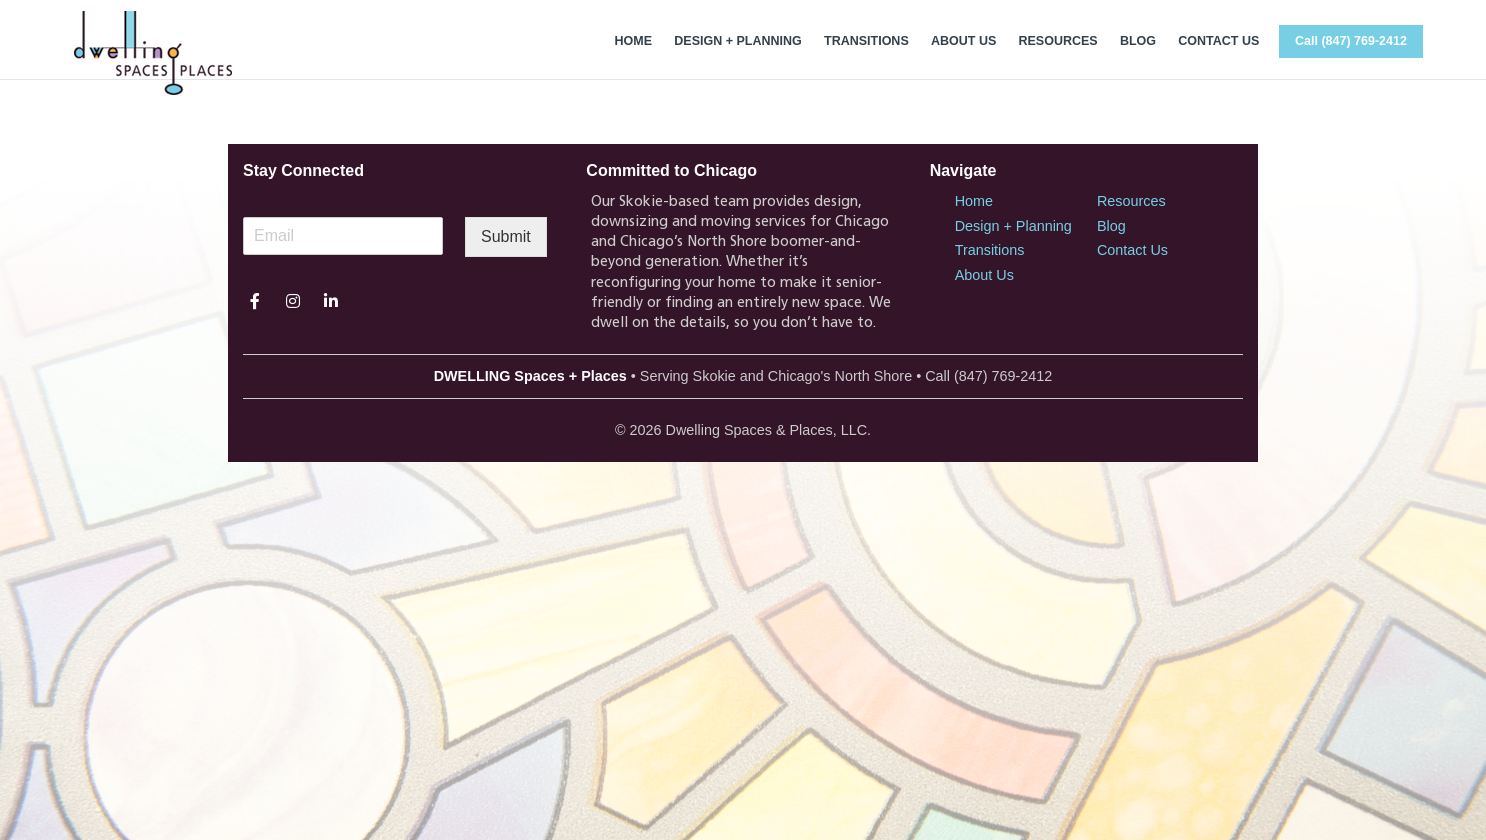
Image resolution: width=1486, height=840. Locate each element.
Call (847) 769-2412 (1351, 41)
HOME (634, 41)
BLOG (1138, 41)
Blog (1111, 226)
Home (974, 201)
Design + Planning (1013, 226)
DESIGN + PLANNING (737, 41)
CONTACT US (1218, 41)
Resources (1131, 201)
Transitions (990, 250)
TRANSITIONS (866, 41)
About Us (984, 275)
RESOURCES (1058, 41)
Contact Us (1132, 250)
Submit (506, 236)
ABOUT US (963, 41)
